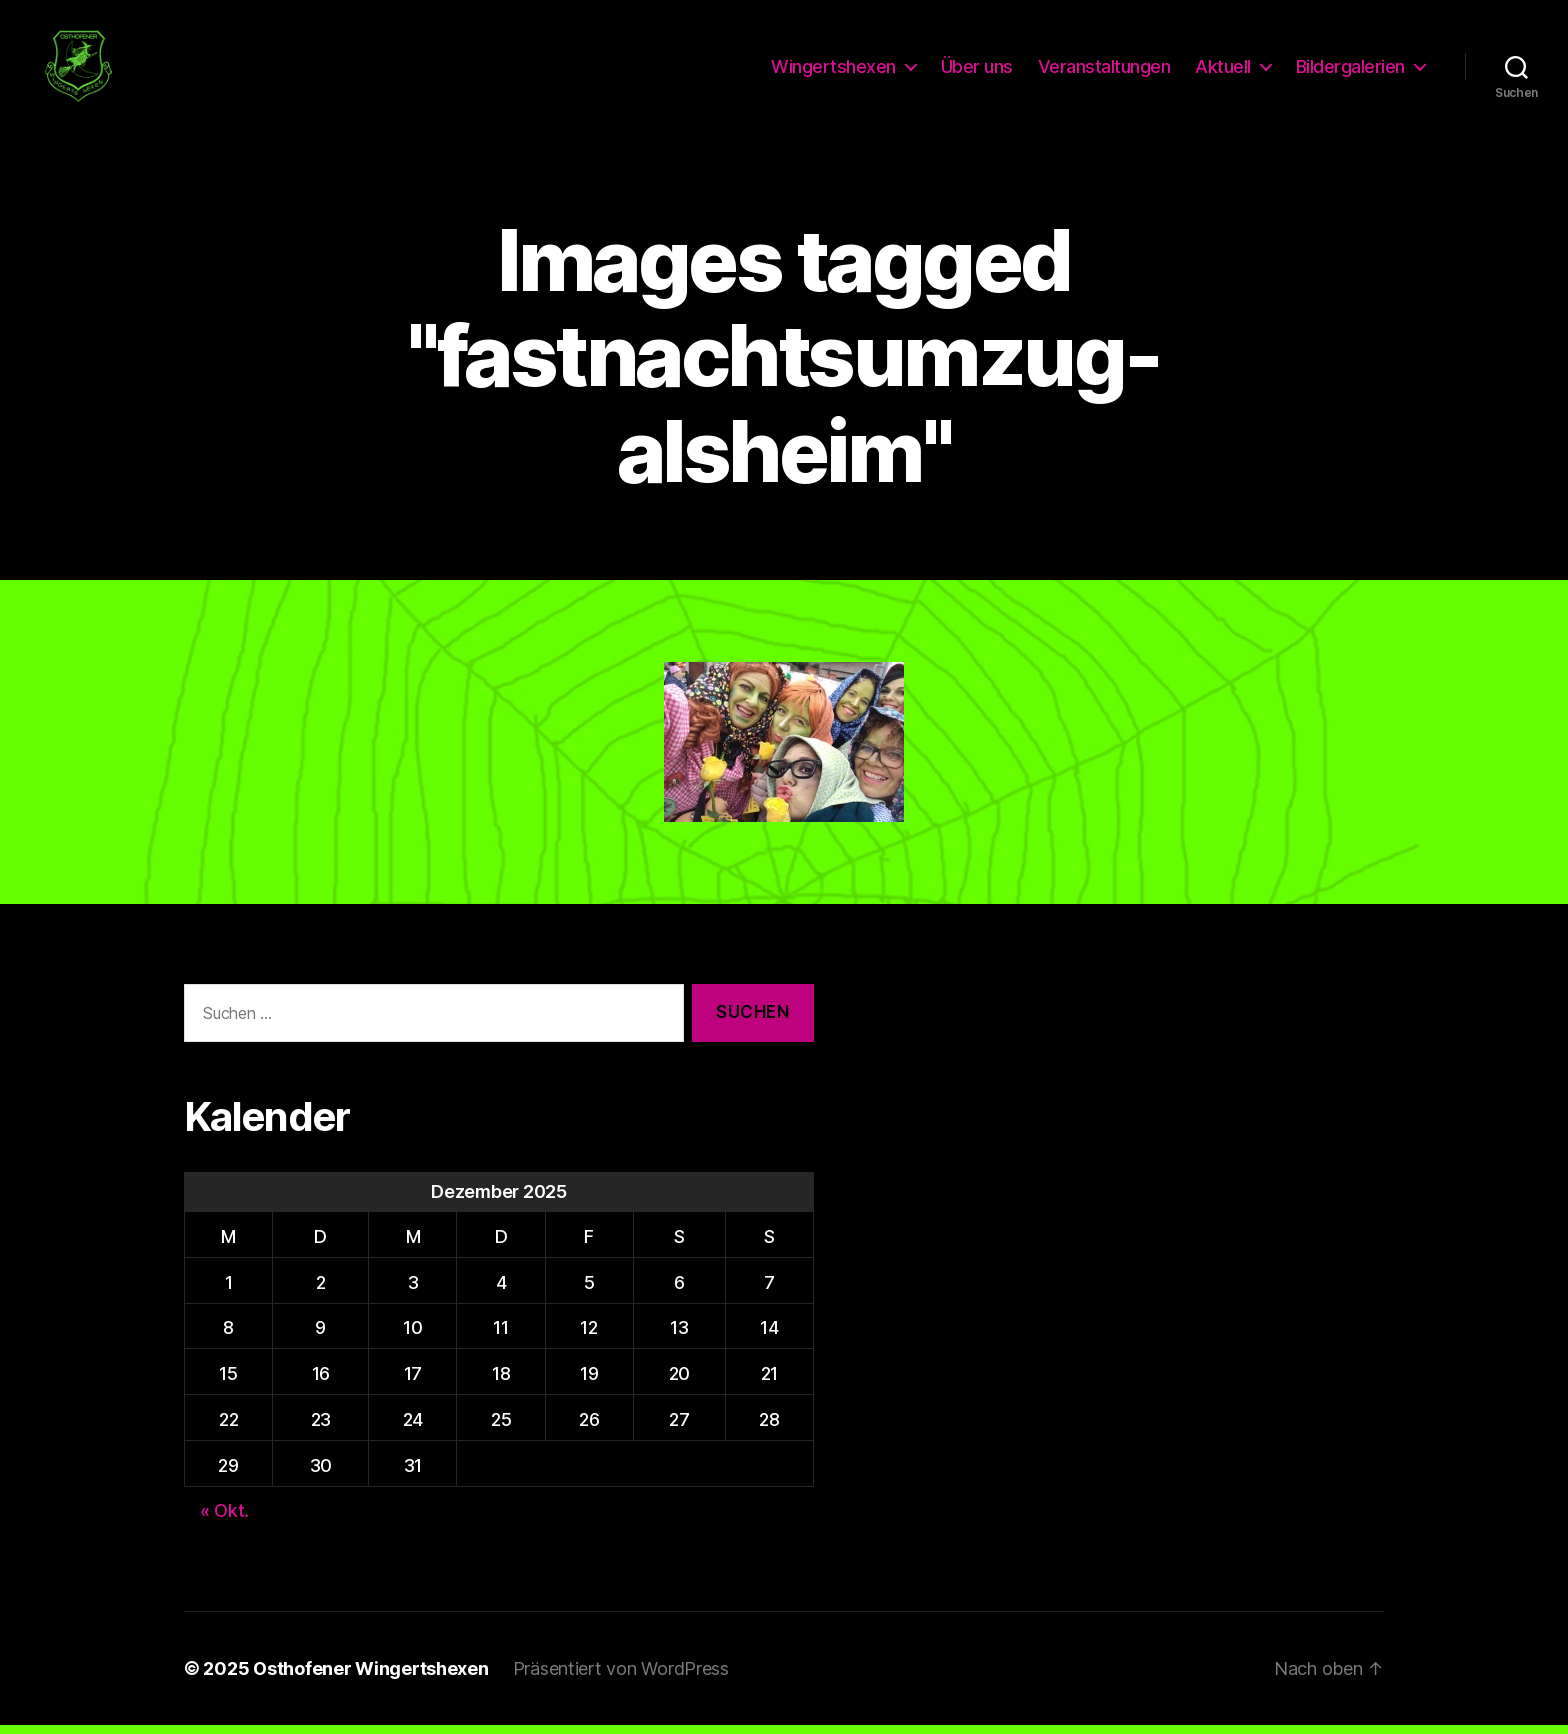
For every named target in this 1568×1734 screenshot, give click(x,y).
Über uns (977, 70)
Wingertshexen (833, 70)
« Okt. (224, 1519)
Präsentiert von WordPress (621, 1677)
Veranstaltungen (1104, 70)
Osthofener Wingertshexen (371, 1677)
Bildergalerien (1350, 70)
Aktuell (1223, 70)
